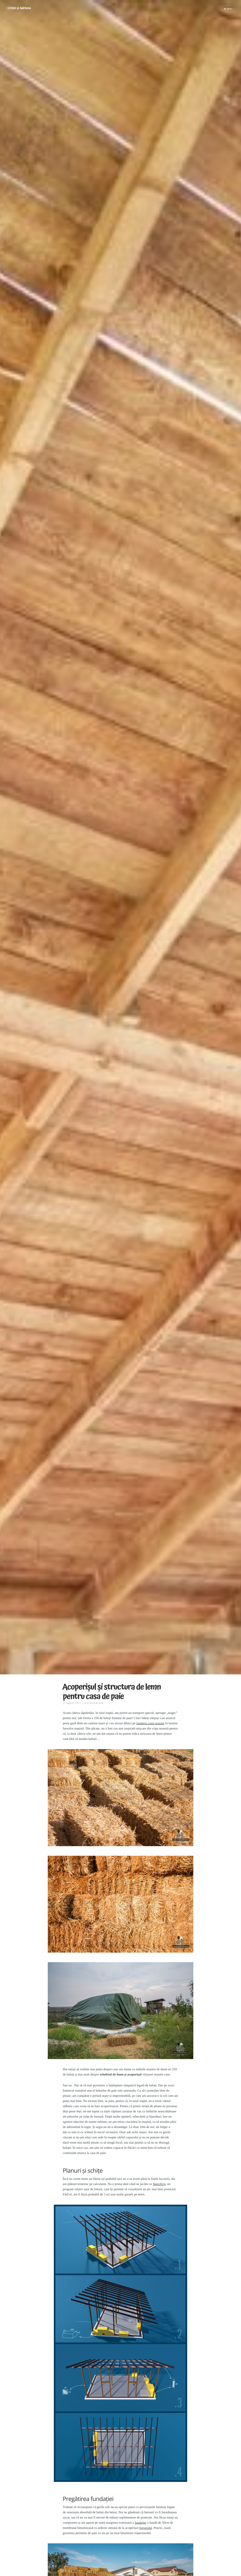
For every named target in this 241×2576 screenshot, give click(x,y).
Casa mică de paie (93, 1703)
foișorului (145, 2528)
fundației (140, 2522)
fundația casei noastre (150, 1723)
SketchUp (159, 2184)
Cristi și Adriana (19, 8)
